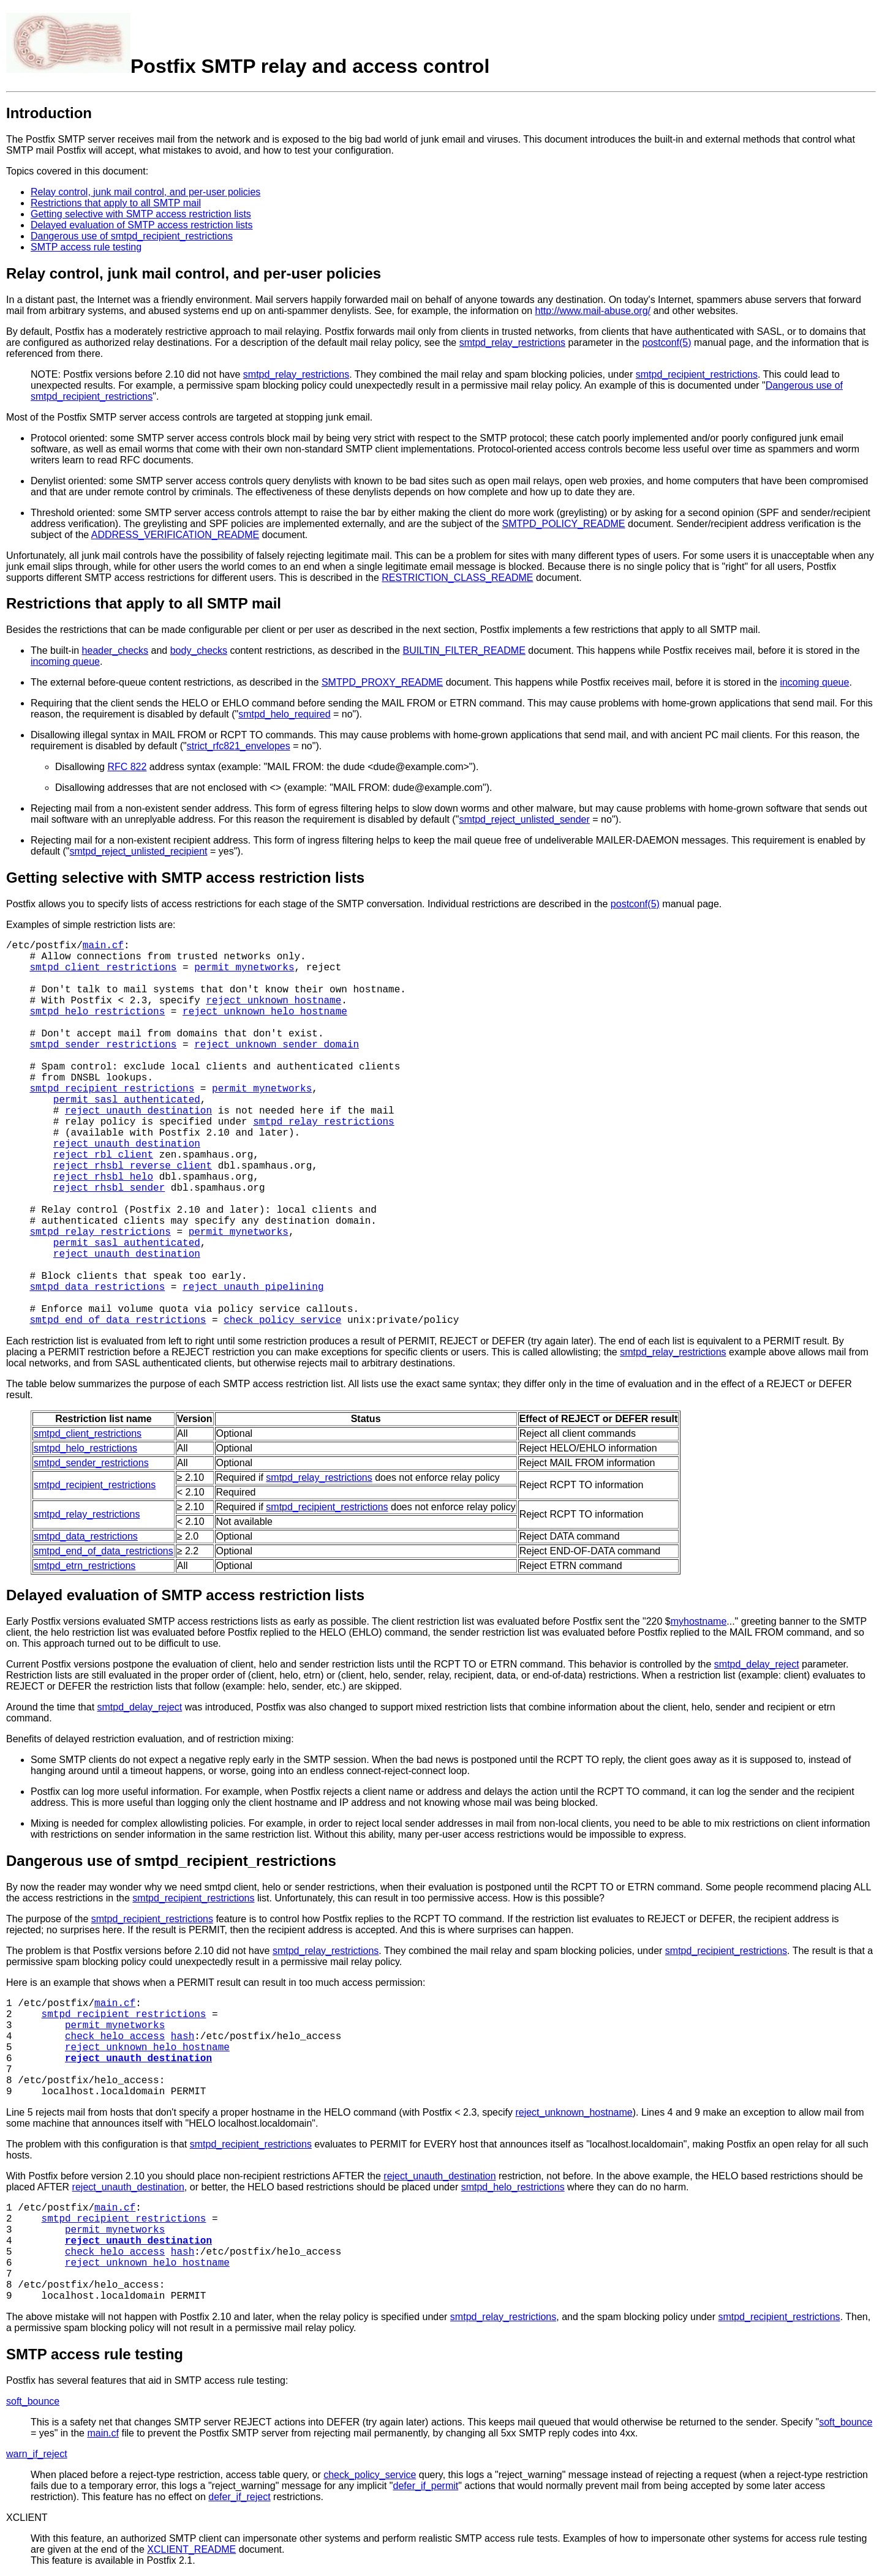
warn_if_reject (36, 2454)
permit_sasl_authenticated (126, 1100)
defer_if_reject (239, 2497)
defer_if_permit (426, 2486)
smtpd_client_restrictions (102, 967)
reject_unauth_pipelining (253, 1287)
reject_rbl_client (103, 1155)
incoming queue (65, 661)
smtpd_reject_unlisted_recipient (139, 851)
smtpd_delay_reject (756, 1664)
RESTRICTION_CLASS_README (457, 577)
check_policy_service (282, 1320)
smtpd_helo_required (284, 714)
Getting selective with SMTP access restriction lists (141, 214)
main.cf (103, 945)
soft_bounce (32, 2401)
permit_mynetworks (244, 967)
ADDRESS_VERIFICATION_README (175, 535)
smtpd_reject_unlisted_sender (524, 819)
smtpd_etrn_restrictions (84, 1565)
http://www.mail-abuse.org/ (593, 310)
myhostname (699, 1621)
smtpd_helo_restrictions (97, 1011)
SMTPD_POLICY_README (563, 524)
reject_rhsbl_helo (103, 1177)
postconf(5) (666, 342)
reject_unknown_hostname (273, 1000)
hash (182, 2036)
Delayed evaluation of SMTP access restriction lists (142, 225)
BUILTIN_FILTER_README (463, 650)
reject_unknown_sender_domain (276, 1044)
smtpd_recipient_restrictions (697, 374)
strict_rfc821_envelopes (238, 746)
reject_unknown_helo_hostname (265, 1011)
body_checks (198, 650)
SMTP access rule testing (86, 247)
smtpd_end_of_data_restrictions (117, 1320)
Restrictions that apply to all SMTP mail (116, 203)
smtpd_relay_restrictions (512, 342)
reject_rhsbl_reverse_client (132, 1166)
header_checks (115, 650)
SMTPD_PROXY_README (382, 682)
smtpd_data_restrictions (97, 1287)
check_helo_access (115, 2036)
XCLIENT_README (191, 2549)
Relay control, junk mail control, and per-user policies (145, 192)
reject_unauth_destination (138, 1111)
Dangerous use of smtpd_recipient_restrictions (132, 236)
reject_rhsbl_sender (109, 1188)
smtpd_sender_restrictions (102, 1044)
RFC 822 (126, 767)
